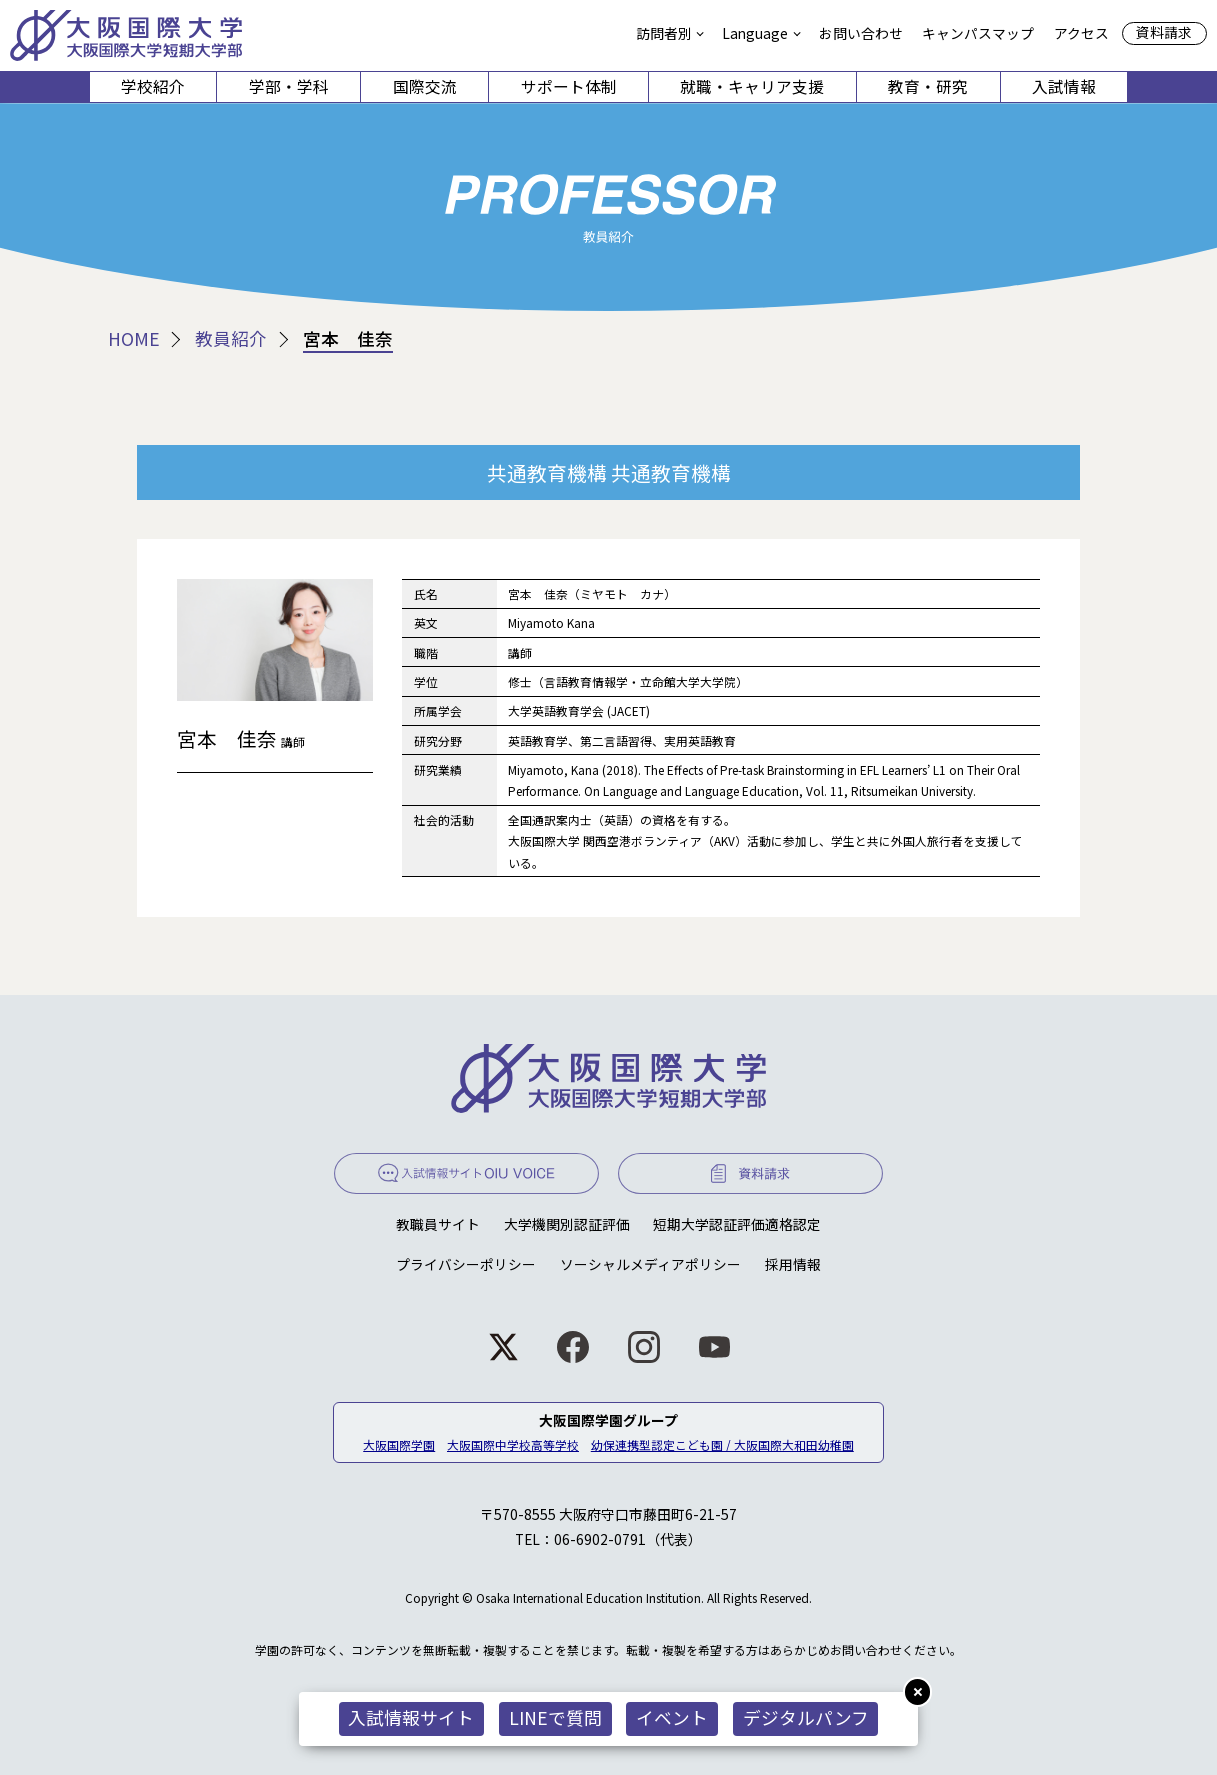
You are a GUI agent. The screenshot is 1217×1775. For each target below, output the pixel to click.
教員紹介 (231, 339)
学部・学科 (289, 86)
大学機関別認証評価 (567, 1224)
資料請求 (1164, 32)
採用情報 (793, 1264)
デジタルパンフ (806, 1717)
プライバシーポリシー (466, 1264)
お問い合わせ (861, 33)
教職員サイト (438, 1224)
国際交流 (425, 86)
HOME (134, 339)
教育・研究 (928, 86)
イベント (672, 1717)
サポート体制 (569, 86)
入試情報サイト (411, 1717)
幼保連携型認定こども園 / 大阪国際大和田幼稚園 (722, 1444)
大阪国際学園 (399, 1444)
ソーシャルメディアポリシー (650, 1264)
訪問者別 (664, 33)
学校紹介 (153, 86)
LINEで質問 (555, 1717)
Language (755, 33)
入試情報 (1064, 86)
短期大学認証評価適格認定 (737, 1224)
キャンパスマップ (978, 33)
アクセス (1081, 33)
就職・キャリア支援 (752, 86)
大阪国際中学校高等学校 (513, 1444)
